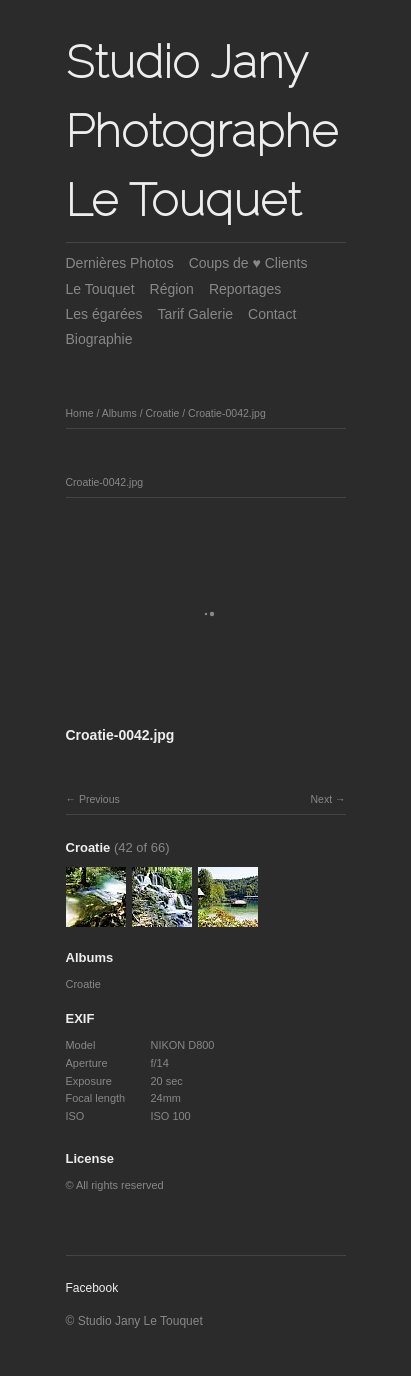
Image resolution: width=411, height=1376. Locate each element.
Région (172, 289)
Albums (119, 413)
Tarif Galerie (195, 314)
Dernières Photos (120, 263)
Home (80, 413)
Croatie (162, 413)
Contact (272, 314)
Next (321, 799)
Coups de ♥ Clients (248, 263)
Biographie (99, 339)
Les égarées (104, 314)
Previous (99, 799)
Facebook (92, 1288)
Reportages (245, 289)
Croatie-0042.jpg (227, 413)
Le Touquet (100, 289)
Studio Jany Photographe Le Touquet (202, 131)
